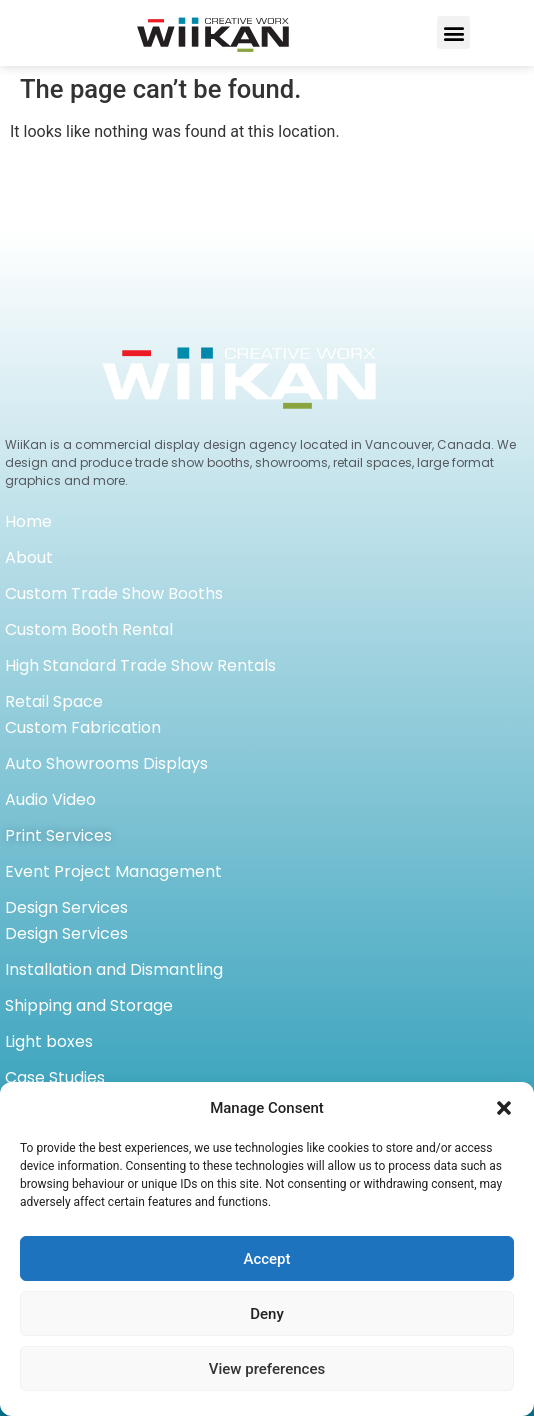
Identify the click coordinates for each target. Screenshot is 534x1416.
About (29, 557)
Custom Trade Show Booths (114, 593)
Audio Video (50, 799)
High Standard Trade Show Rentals (140, 665)
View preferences (267, 1369)
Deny (267, 1314)
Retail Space (54, 701)
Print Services (58, 835)
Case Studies (55, 1077)
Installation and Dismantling (114, 969)
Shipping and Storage (89, 1005)
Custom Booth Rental (89, 629)
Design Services (66, 907)
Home (28, 521)
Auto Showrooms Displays (106, 763)
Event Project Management (113, 871)
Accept (266, 1259)
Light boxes (49, 1041)
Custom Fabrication (83, 727)
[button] (504, 1108)
